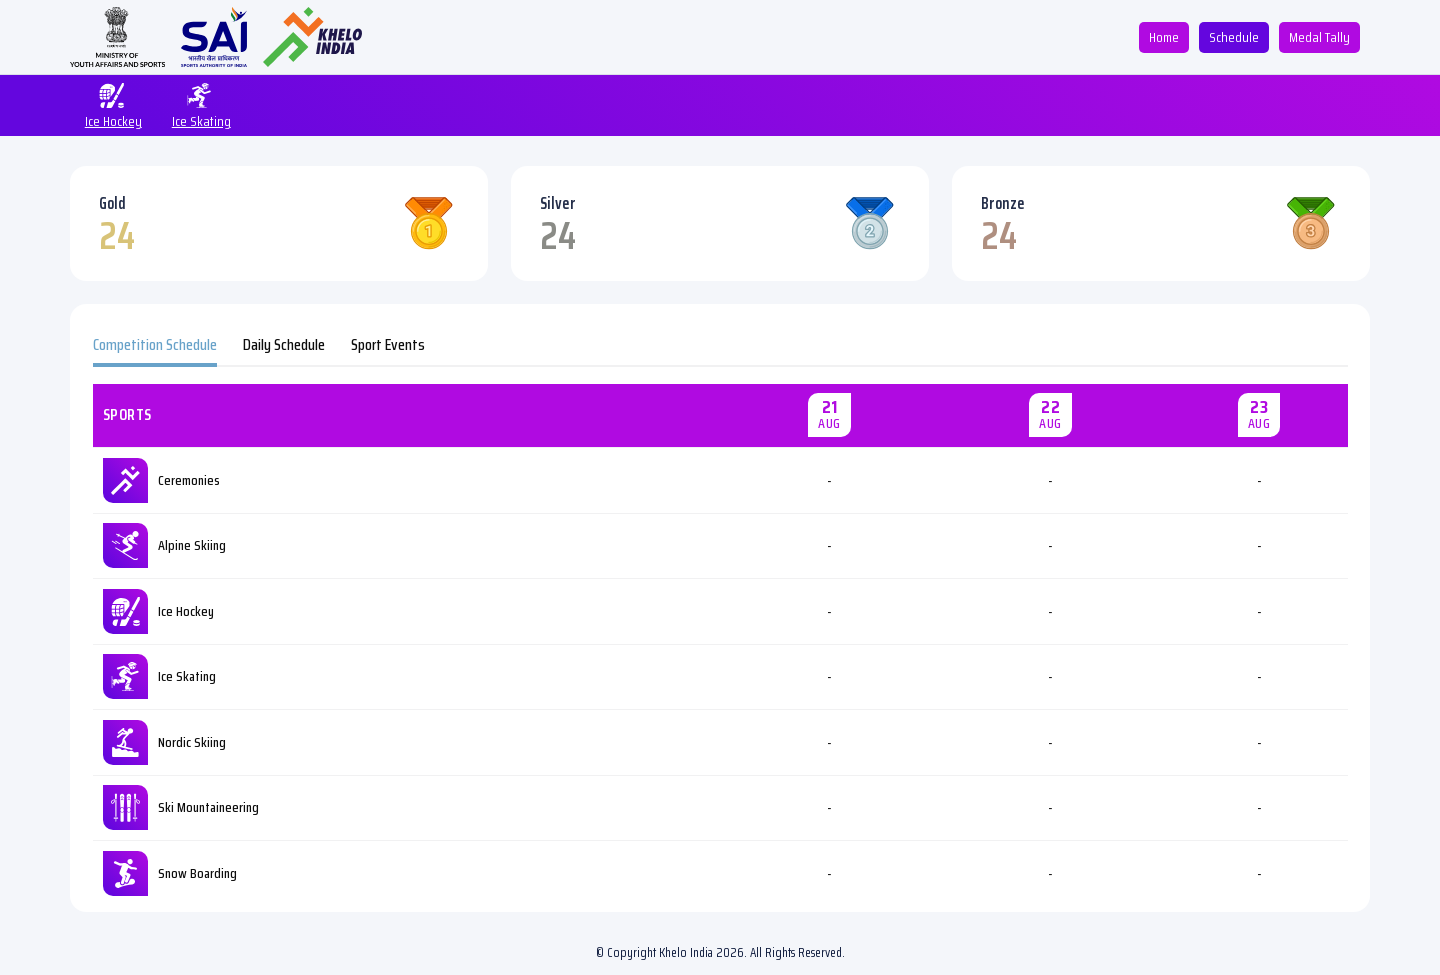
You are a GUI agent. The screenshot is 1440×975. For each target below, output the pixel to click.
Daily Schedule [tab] (284, 344)
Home (1164, 37)
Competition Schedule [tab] (155, 344)
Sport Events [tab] (388, 344)
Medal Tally (1319, 37)
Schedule (1234, 37)
